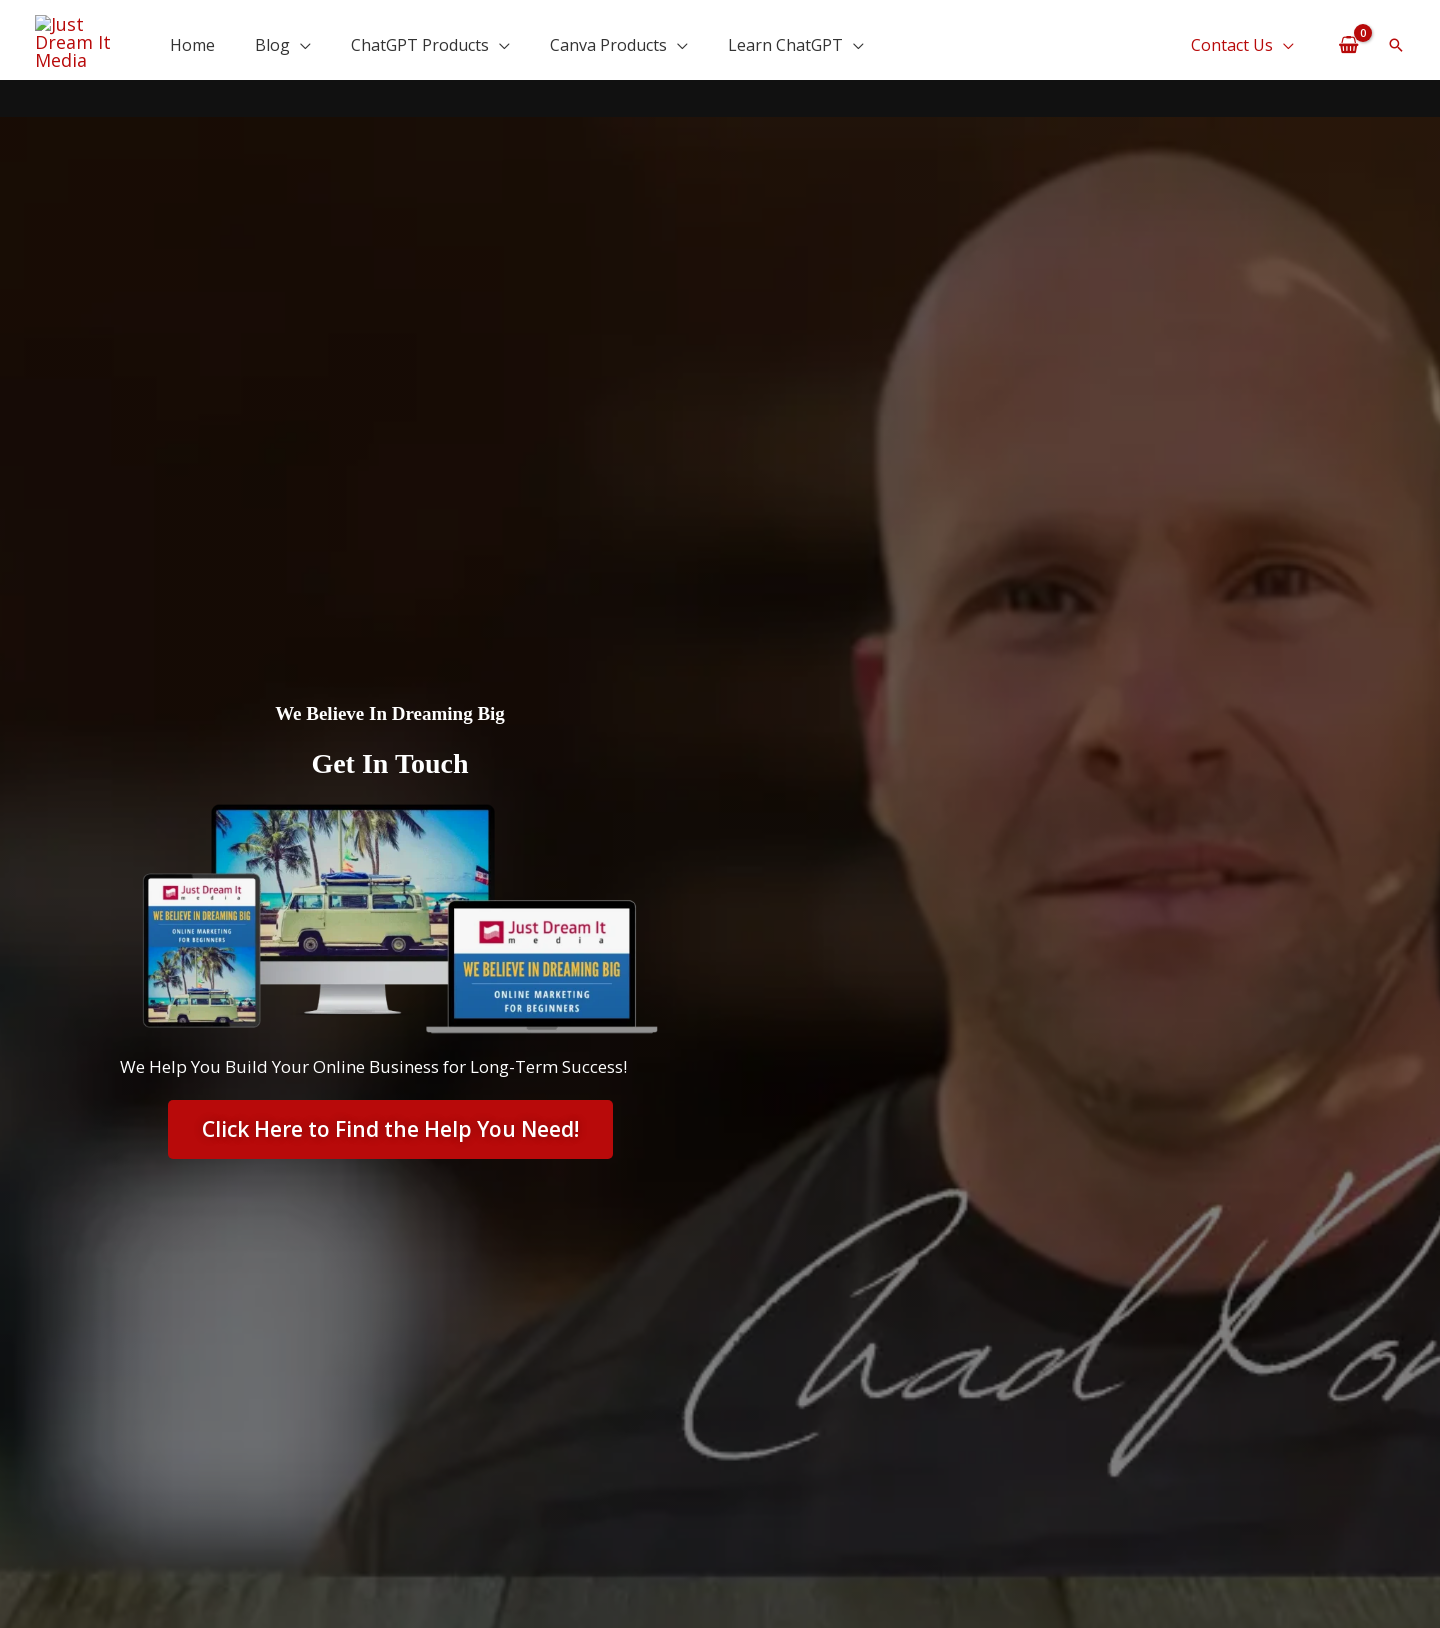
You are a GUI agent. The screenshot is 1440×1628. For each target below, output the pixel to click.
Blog (272, 41)
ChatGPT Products (420, 41)
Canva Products (608, 41)
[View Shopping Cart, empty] (1348, 40)
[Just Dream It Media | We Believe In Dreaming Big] (82, 36)
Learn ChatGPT (785, 41)
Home (192, 41)
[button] (1396, 41)
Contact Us (1232, 41)
